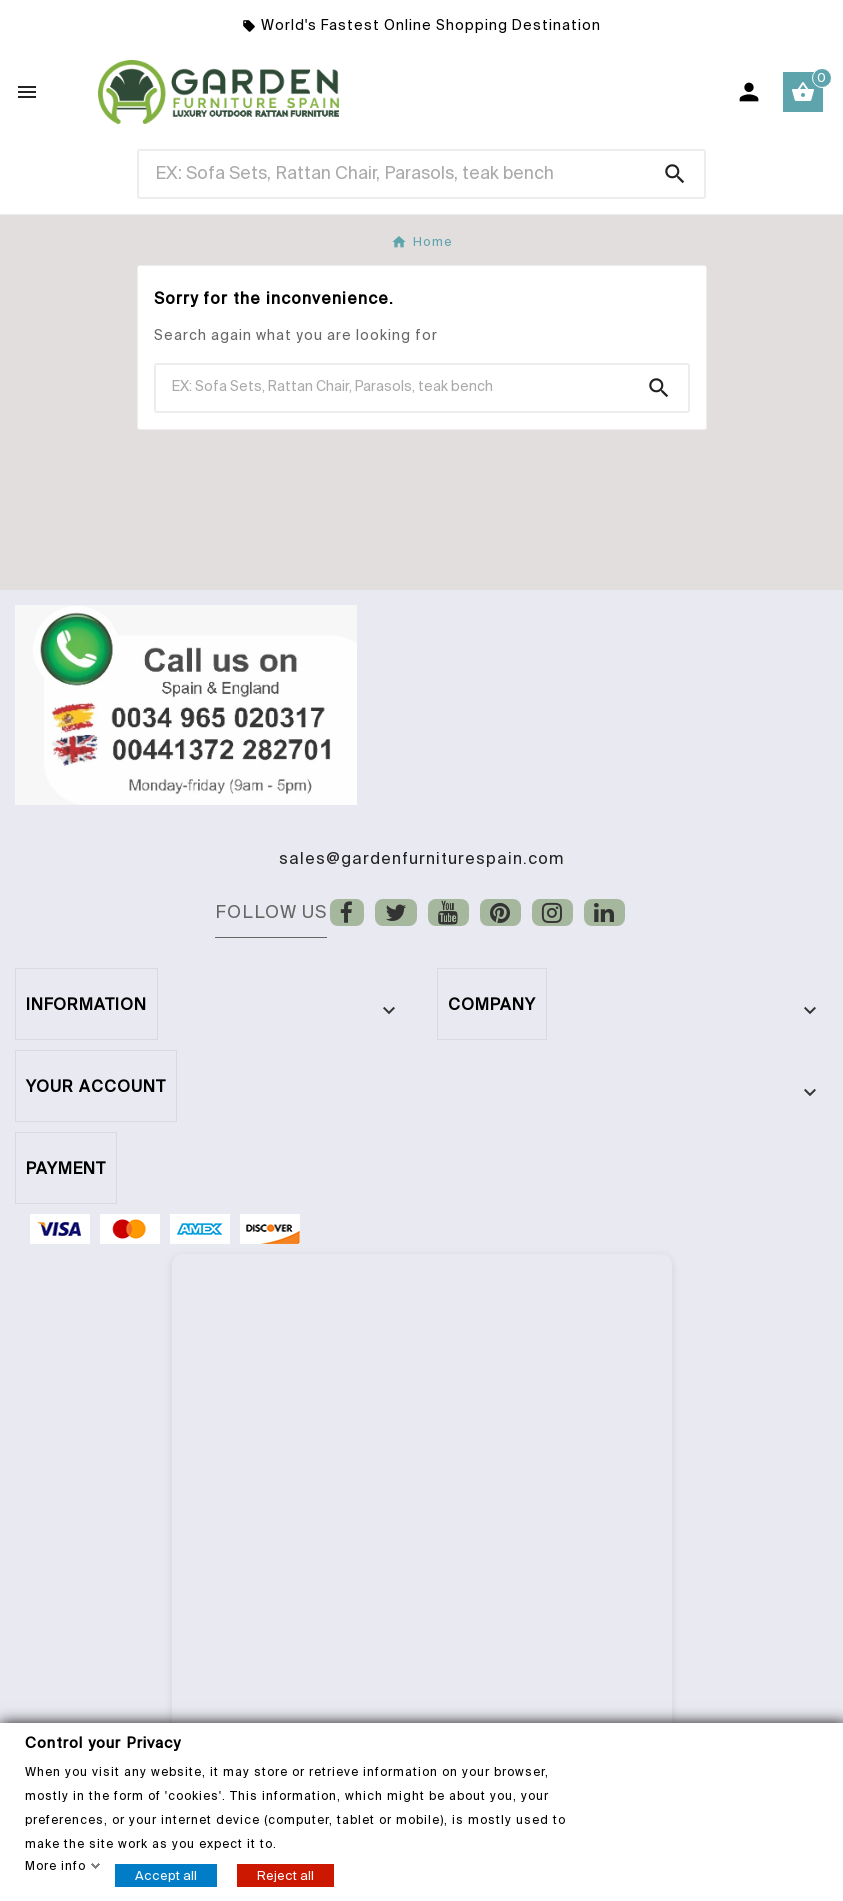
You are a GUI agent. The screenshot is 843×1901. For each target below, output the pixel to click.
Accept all (166, 1874)
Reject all (285, 1874)
